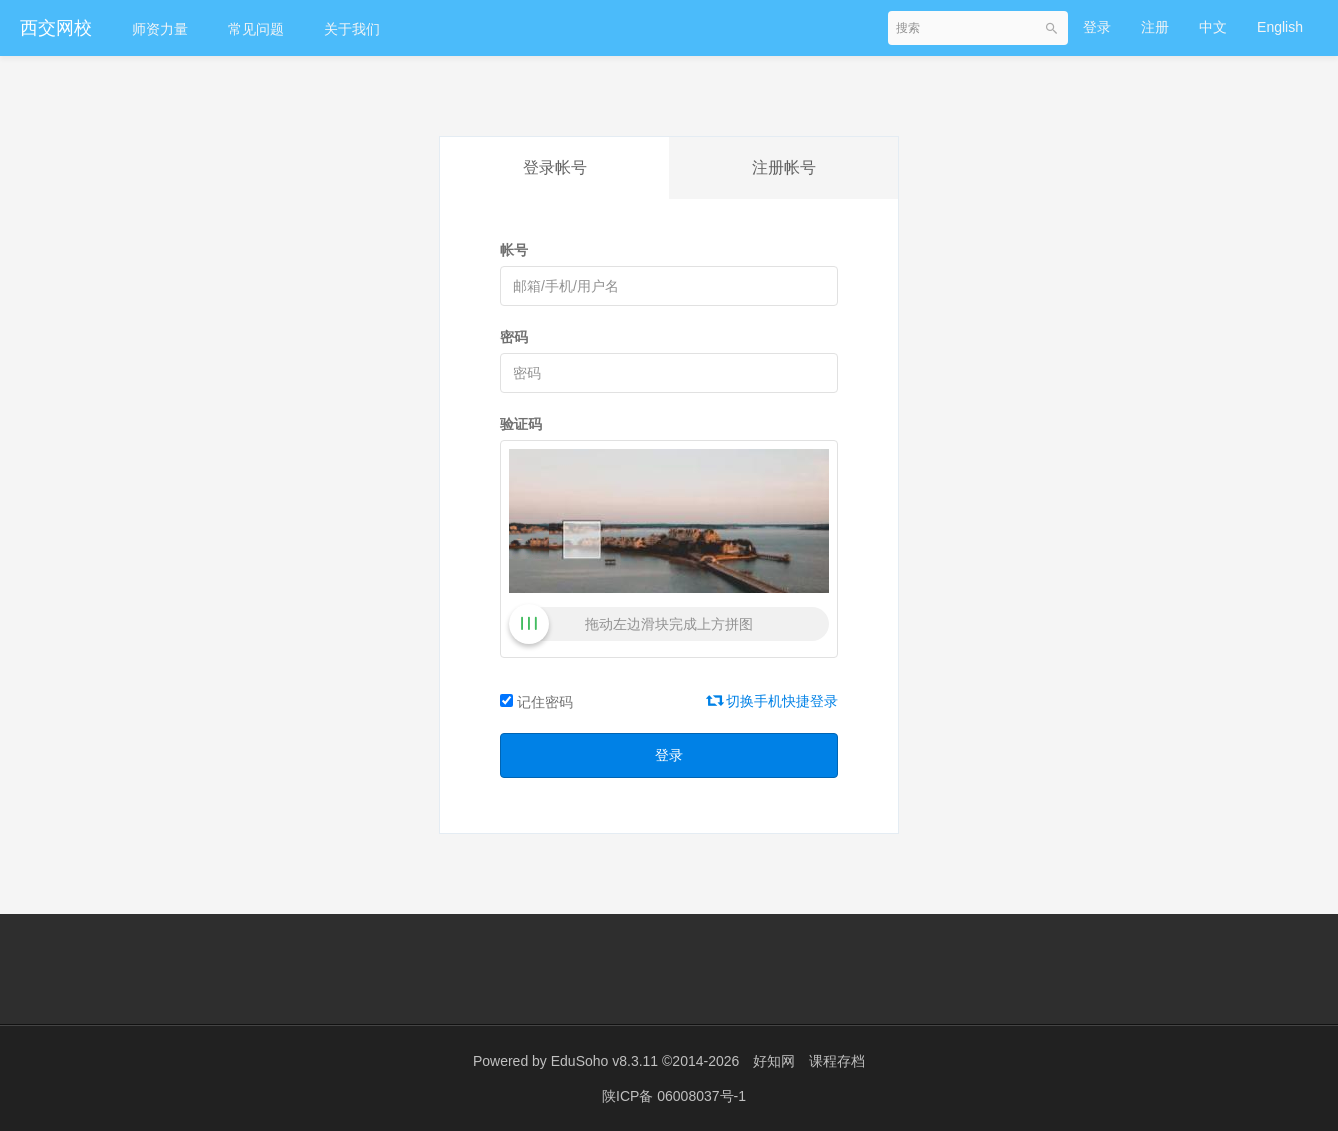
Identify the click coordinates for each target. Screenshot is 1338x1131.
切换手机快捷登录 (773, 701)
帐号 (514, 250)
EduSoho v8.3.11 (604, 1061)
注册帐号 (784, 167)
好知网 (774, 1061)
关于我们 (352, 29)
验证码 (521, 424)
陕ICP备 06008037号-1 (674, 1096)
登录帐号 (555, 167)
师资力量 (160, 29)
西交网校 (56, 28)
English (1280, 27)
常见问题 (256, 29)
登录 (1097, 27)
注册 (1155, 27)
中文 (1213, 27)
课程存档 (837, 1061)
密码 (514, 337)
